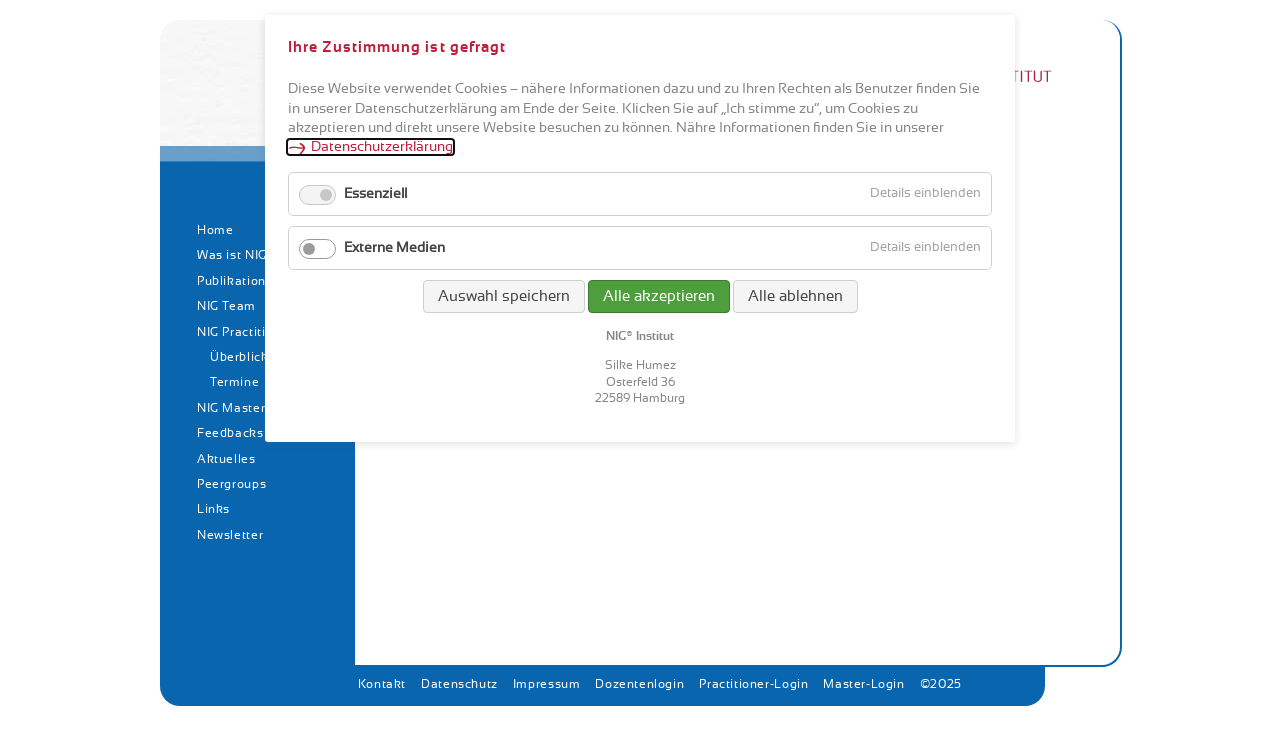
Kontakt (382, 684)
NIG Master (231, 408)
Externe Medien (394, 248)
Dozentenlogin (639, 684)
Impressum (547, 684)
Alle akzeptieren (659, 296)
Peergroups (231, 484)
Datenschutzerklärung (382, 147)
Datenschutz (459, 684)
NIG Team (226, 306)
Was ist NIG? (235, 255)
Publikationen (239, 281)
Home (215, 230)
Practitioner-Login (753, 684)
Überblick (239, 357)
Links (213, 509)
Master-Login (863, 684)
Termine (234, 382)
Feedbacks (230, 433)
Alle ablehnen (795, 296)
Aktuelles (226, 459)
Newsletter (230, 535)
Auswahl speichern (504, 296)
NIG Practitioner (245, 332)
